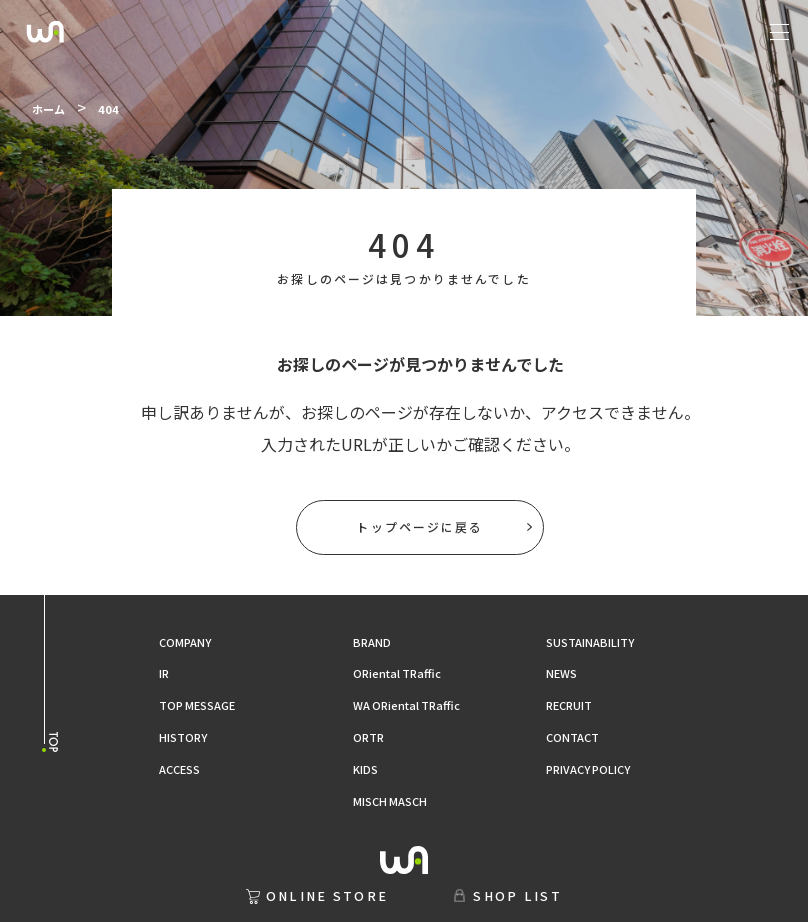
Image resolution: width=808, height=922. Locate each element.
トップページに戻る (419, 526)
